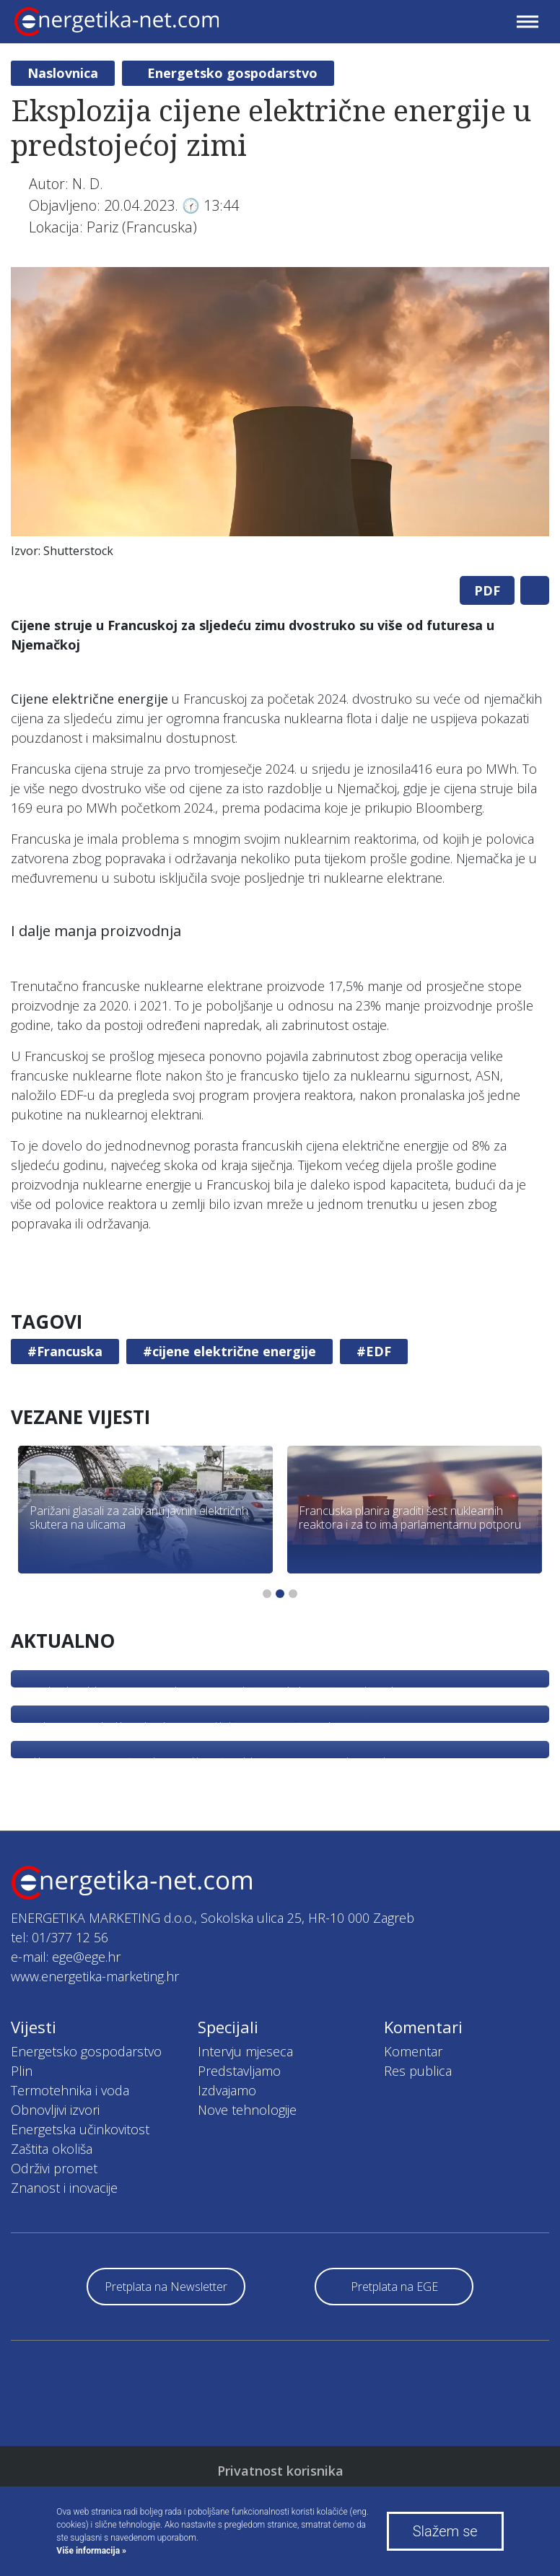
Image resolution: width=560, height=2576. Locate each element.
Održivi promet (54, 2168)
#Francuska (64, 1351)
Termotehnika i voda (70, 2090)
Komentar (413, 2051)
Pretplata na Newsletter (166, 2287)
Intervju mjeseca (245, 2051)
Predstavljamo (239, 2070)
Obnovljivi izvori (55, 2109)
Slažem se (445, 2531)
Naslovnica (62, 73)
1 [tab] (267, 1593)
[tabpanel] (280, 416)
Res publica (418, 2070)
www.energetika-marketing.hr (95, 1976)
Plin (21, 2070)
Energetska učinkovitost (80, 2129)
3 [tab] (293, 1593)
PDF (487, 590)
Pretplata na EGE (394, 2287)
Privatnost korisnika (280, 2470)
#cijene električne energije (229, 1351)
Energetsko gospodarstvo (232, 73)
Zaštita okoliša (51, 2148)
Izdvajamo (227, 2090)
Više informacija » (91, 2551)
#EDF (373, 1351)
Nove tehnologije (247, 2109)
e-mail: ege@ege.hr (66, 1956)
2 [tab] (280, 1593)
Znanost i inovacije (64, 2187)
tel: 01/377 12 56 (59, 1937)
